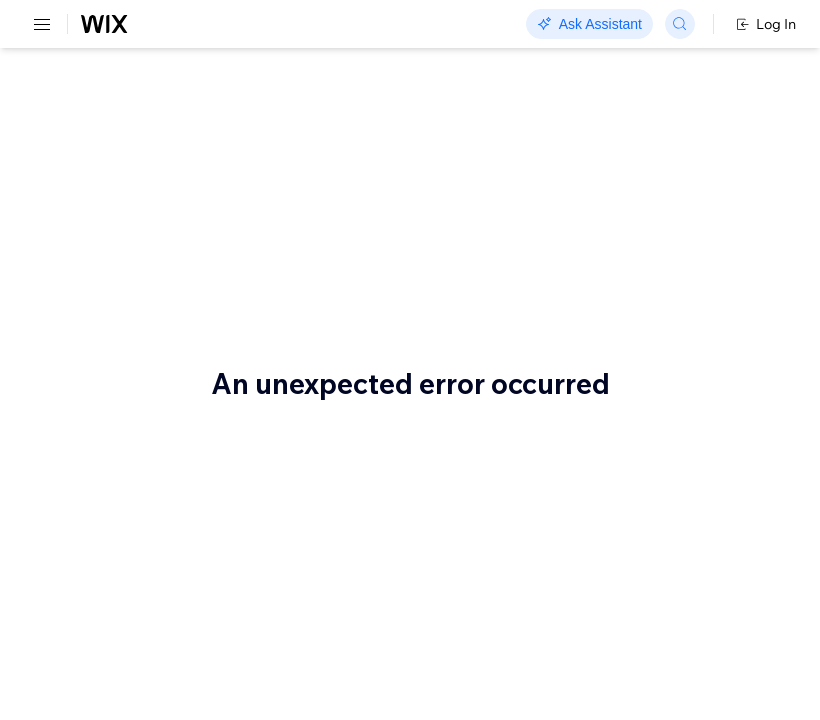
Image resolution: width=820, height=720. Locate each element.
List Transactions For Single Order (372, 564)
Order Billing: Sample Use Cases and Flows (245, 138)
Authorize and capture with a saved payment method (249, 415)
